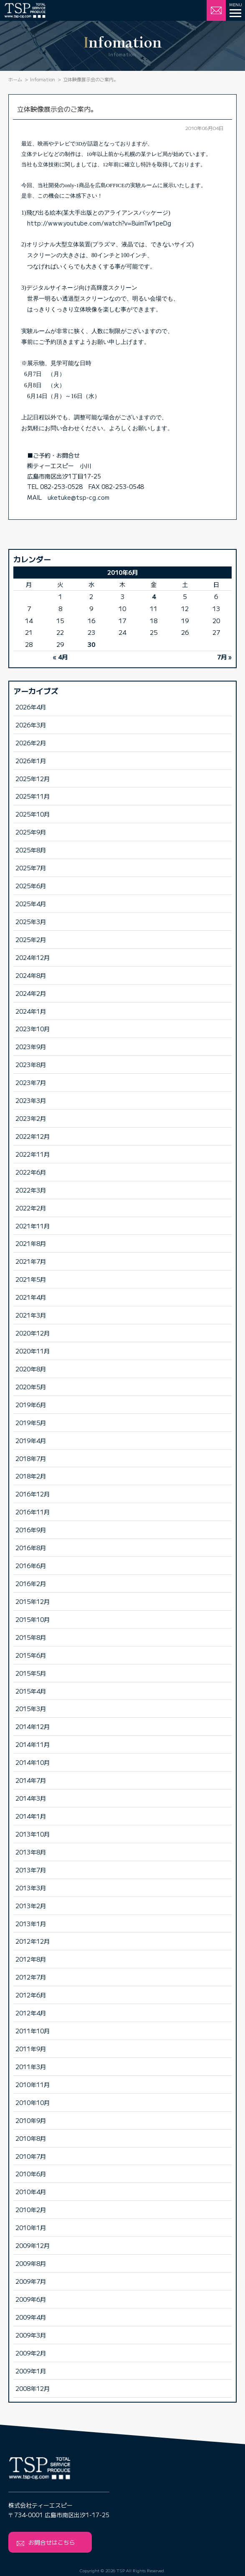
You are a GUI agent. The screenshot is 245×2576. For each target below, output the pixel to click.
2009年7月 (30, 2281)
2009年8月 (30, 2263)
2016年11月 (32, 1511)
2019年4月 (30, 1440)
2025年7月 (30, 867)
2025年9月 (30, 831)
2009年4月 (30, 2317)
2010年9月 (30, 2120)
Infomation (42, 79)
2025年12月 (32, 778)
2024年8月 (30, 975)
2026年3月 (30, 724)
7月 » (224, 656)
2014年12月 (32, 1726)
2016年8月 (30, 1547)
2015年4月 (30, 1690)
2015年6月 (30, 1655)
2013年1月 (30, 1923)
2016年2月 (30, 1583)
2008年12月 (32, 2388)
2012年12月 (32, 1941)
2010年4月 (30, 2191)
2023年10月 (32, 1028)
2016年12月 (32, 1493)
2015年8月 (30, 1637)
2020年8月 (30, 1368)
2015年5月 (30, 1673)
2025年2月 (30, 939)
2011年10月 (32, 2030)
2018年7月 (30, 1458)
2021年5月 (30, 1279)
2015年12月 (32, 1601)
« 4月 (60, 656)
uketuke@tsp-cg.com (78, 497)
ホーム (15, 79)
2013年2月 (30, 1905)
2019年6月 (30, 1404)
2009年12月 (32, 2245)
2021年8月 (30, 1243)
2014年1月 (30, 1816)
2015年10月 (32, 1619)
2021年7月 (30, 1261)
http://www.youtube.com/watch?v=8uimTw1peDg (99, 223)
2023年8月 (30, 1064)
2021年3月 (30, 1315)
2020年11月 (32, 1350)
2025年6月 (30, 885)
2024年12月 (32, 957)
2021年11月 (32, 1225)
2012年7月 (30, 1976)
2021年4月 (30, 1297)
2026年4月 (30, 706)
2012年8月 (30, 1959)
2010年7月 (30, 2156)
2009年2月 (30, 2352)
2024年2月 (30, 993)
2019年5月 (30, 1422)
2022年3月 (30, 1189)
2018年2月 (30, 1475)
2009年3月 (30, 2334)
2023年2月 (30, 1118)
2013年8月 (30, 1851)
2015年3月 (30, 1708)
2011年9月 (30, 2048)
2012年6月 (30, 1994)
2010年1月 (30, 2227)
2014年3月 (30, 1798)
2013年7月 (30, 1869)
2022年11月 (32, 1154)
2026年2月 (30, 742)
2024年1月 (30, 1011)
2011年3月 (30, 2066)
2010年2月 (30, 2209)
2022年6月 (30, 1172)
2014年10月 (32, 1762)
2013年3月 (30, 1887)
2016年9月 (30, 1529)
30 (91, 644)
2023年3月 (30, 1100)
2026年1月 (30, 760)
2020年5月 (30, 1386)
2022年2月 (30, 1207)
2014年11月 (32, 1744)
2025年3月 (30, 921)
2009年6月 (30, 2299)
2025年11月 (32, 796)
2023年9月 (30, 1046)
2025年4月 (30, 903)
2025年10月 (32, 813)
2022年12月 (32, 1136)
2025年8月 (30, 849)
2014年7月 (30, 1780)
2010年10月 (32, 2102)
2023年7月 (30, 1082)
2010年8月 (30, 2138)
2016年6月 (30, 1565)
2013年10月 (32, 1833)
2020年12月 (32, 1332)
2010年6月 (30, 2173)
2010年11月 (32, 2084)
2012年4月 (30, 2012)
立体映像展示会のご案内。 (57, 109)
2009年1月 (30, 2370)
